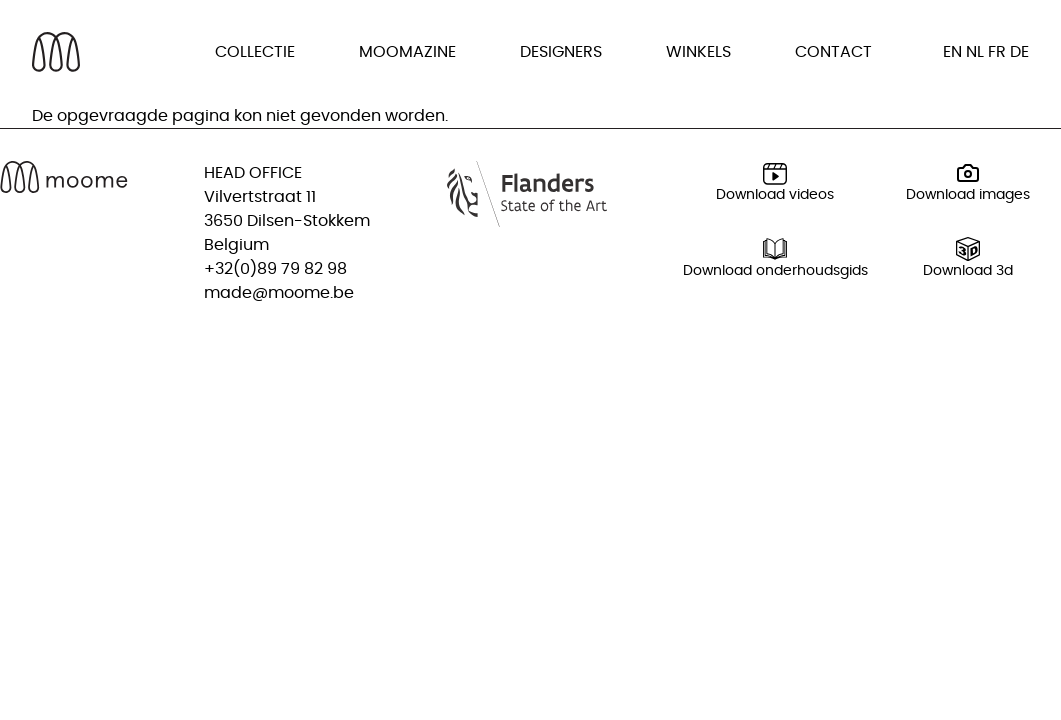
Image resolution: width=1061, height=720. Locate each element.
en (952, 52)
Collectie (255, 52)
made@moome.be (279, 293)
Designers (561, 52)
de (1019, 52)
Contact (833, 52)
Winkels (698, 52)
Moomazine (407, 52)
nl (975, 52)
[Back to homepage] (56, 52)
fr (997, 52)
